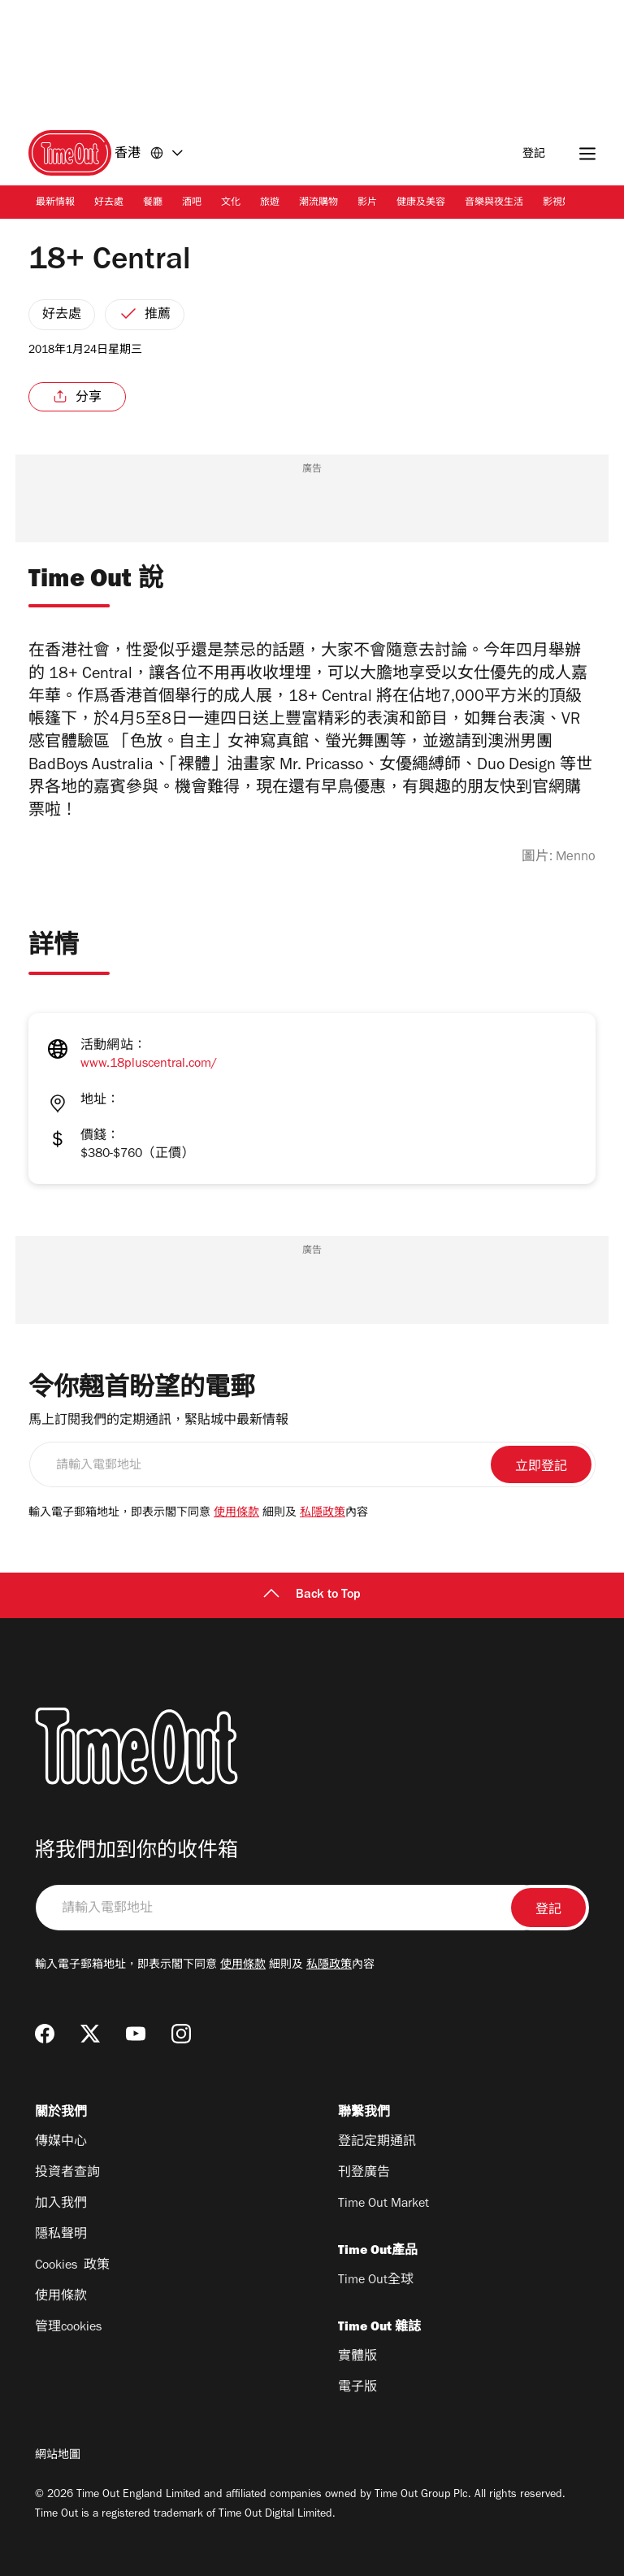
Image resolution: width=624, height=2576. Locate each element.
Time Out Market (383, 2204)
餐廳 (152, 203)
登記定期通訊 (377, 2142)
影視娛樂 (562, 203)
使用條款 (236, 1514)
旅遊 (270, 203)
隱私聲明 (61, 2235)
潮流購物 (318, 203)
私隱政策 (322, 1514)
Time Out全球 (376, 2280)
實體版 (357, 2357)
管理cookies (68, 2327)
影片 (367, 203)
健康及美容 (420, 203)
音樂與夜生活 (494, 203)
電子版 (357, 2388)
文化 (230, 203)
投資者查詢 (67, 2173)
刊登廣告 (364, 2173)
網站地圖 (57, 2456)
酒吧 (192, 203)
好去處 (109, 203)
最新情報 (55, 203)
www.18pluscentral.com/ (148, 1064)
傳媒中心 (61, 2142)
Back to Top (312, 1595)
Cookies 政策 (72, 2266)
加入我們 (61, 2204)
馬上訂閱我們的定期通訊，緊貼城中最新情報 (158, 1421)
